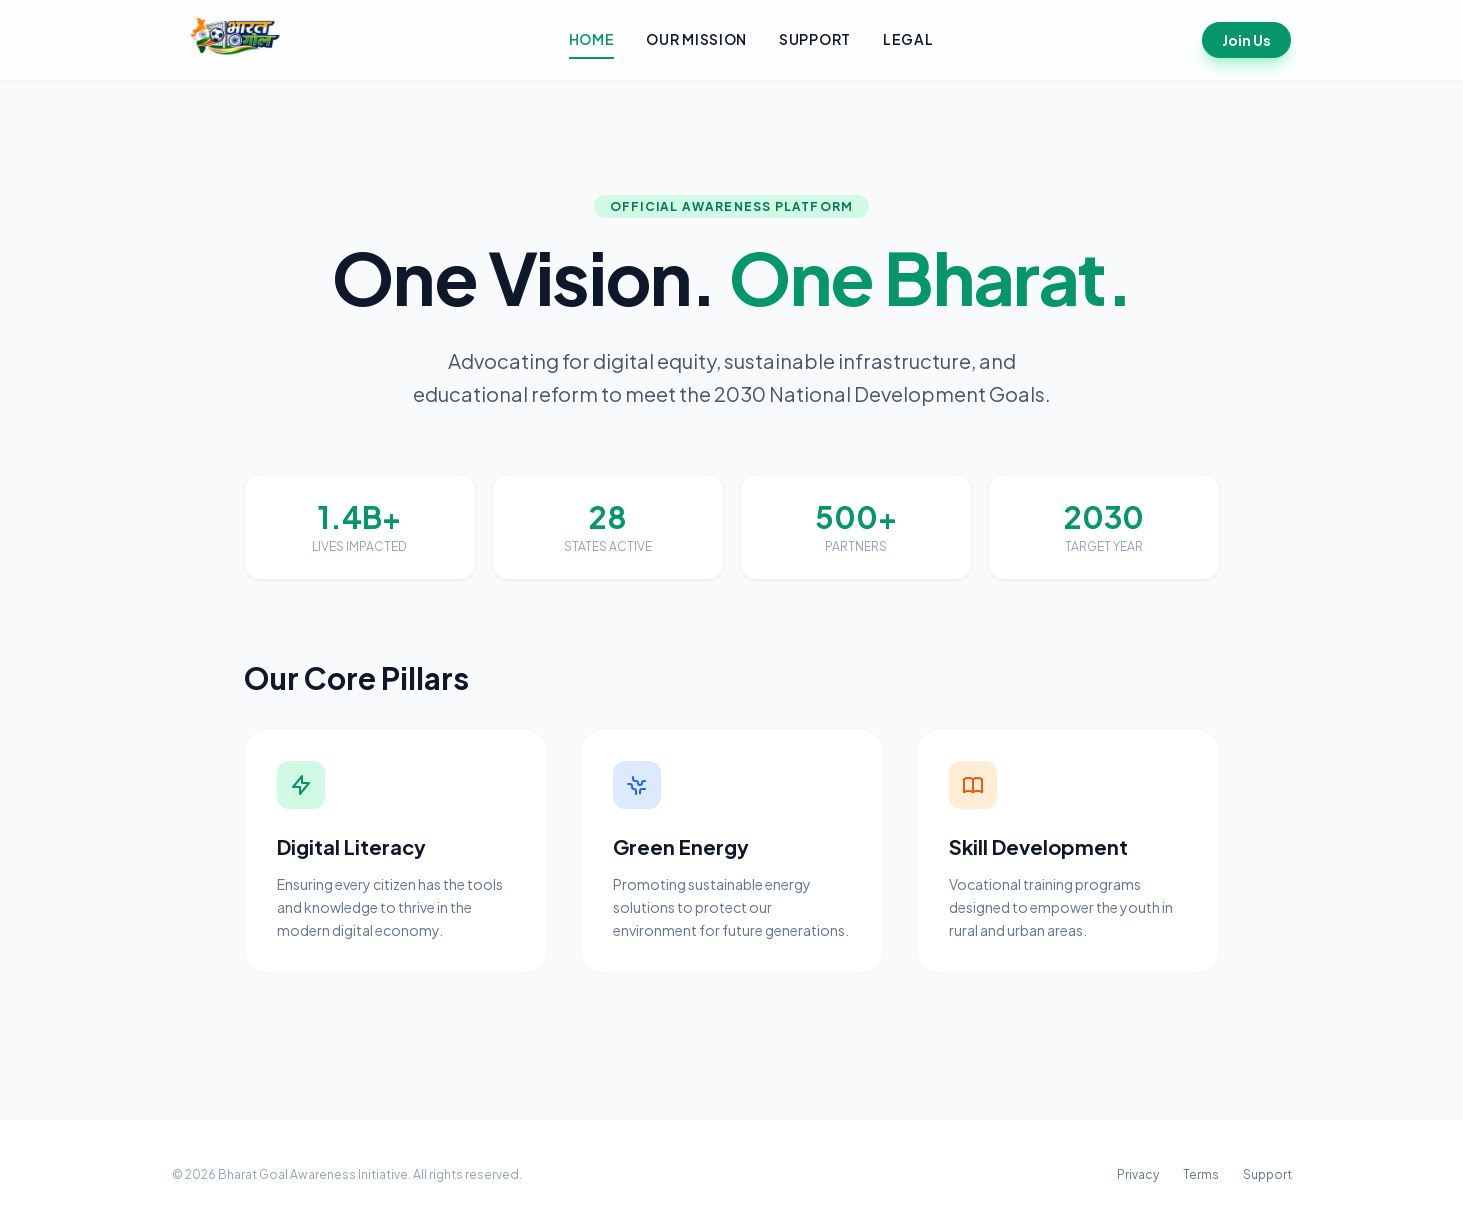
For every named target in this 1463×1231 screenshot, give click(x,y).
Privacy (1138, 1174)
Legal (908, 39)
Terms (1201, 1174)
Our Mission (696, 39)
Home (592, 39)
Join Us (1246, 40)
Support (815, 39)
